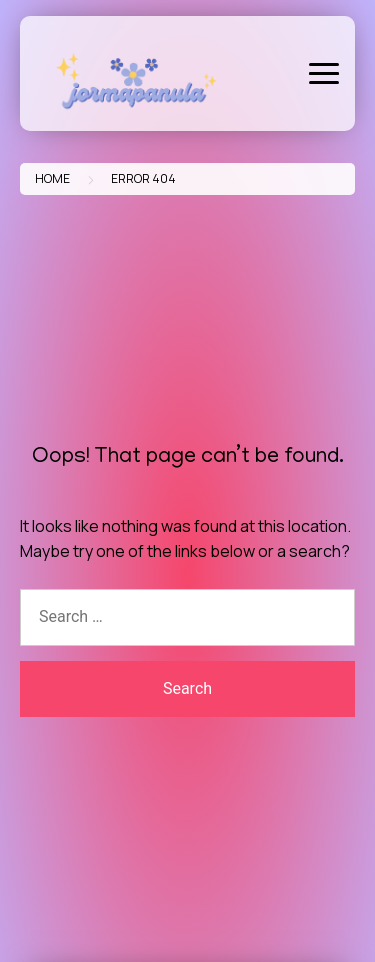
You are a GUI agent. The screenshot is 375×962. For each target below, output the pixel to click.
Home (52, 178)
